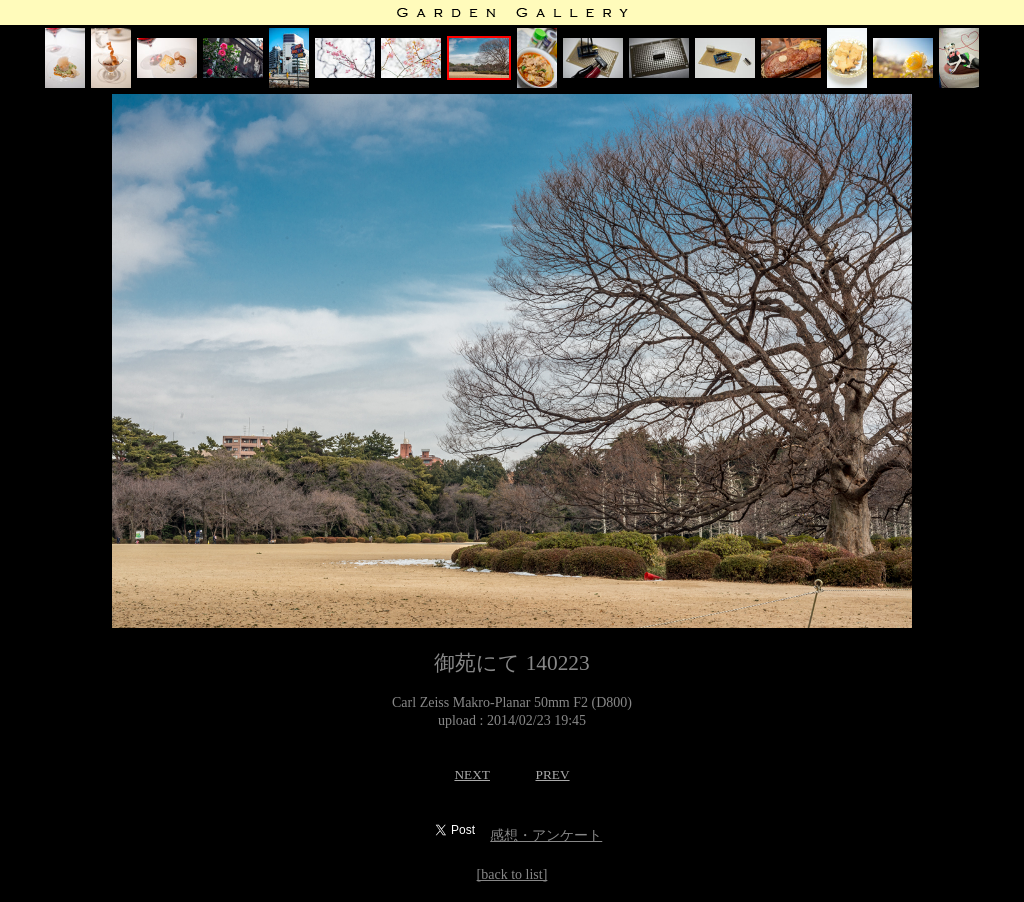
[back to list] (512, 874)
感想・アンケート (546, 835)
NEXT (472, 774)
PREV (552, 774)
